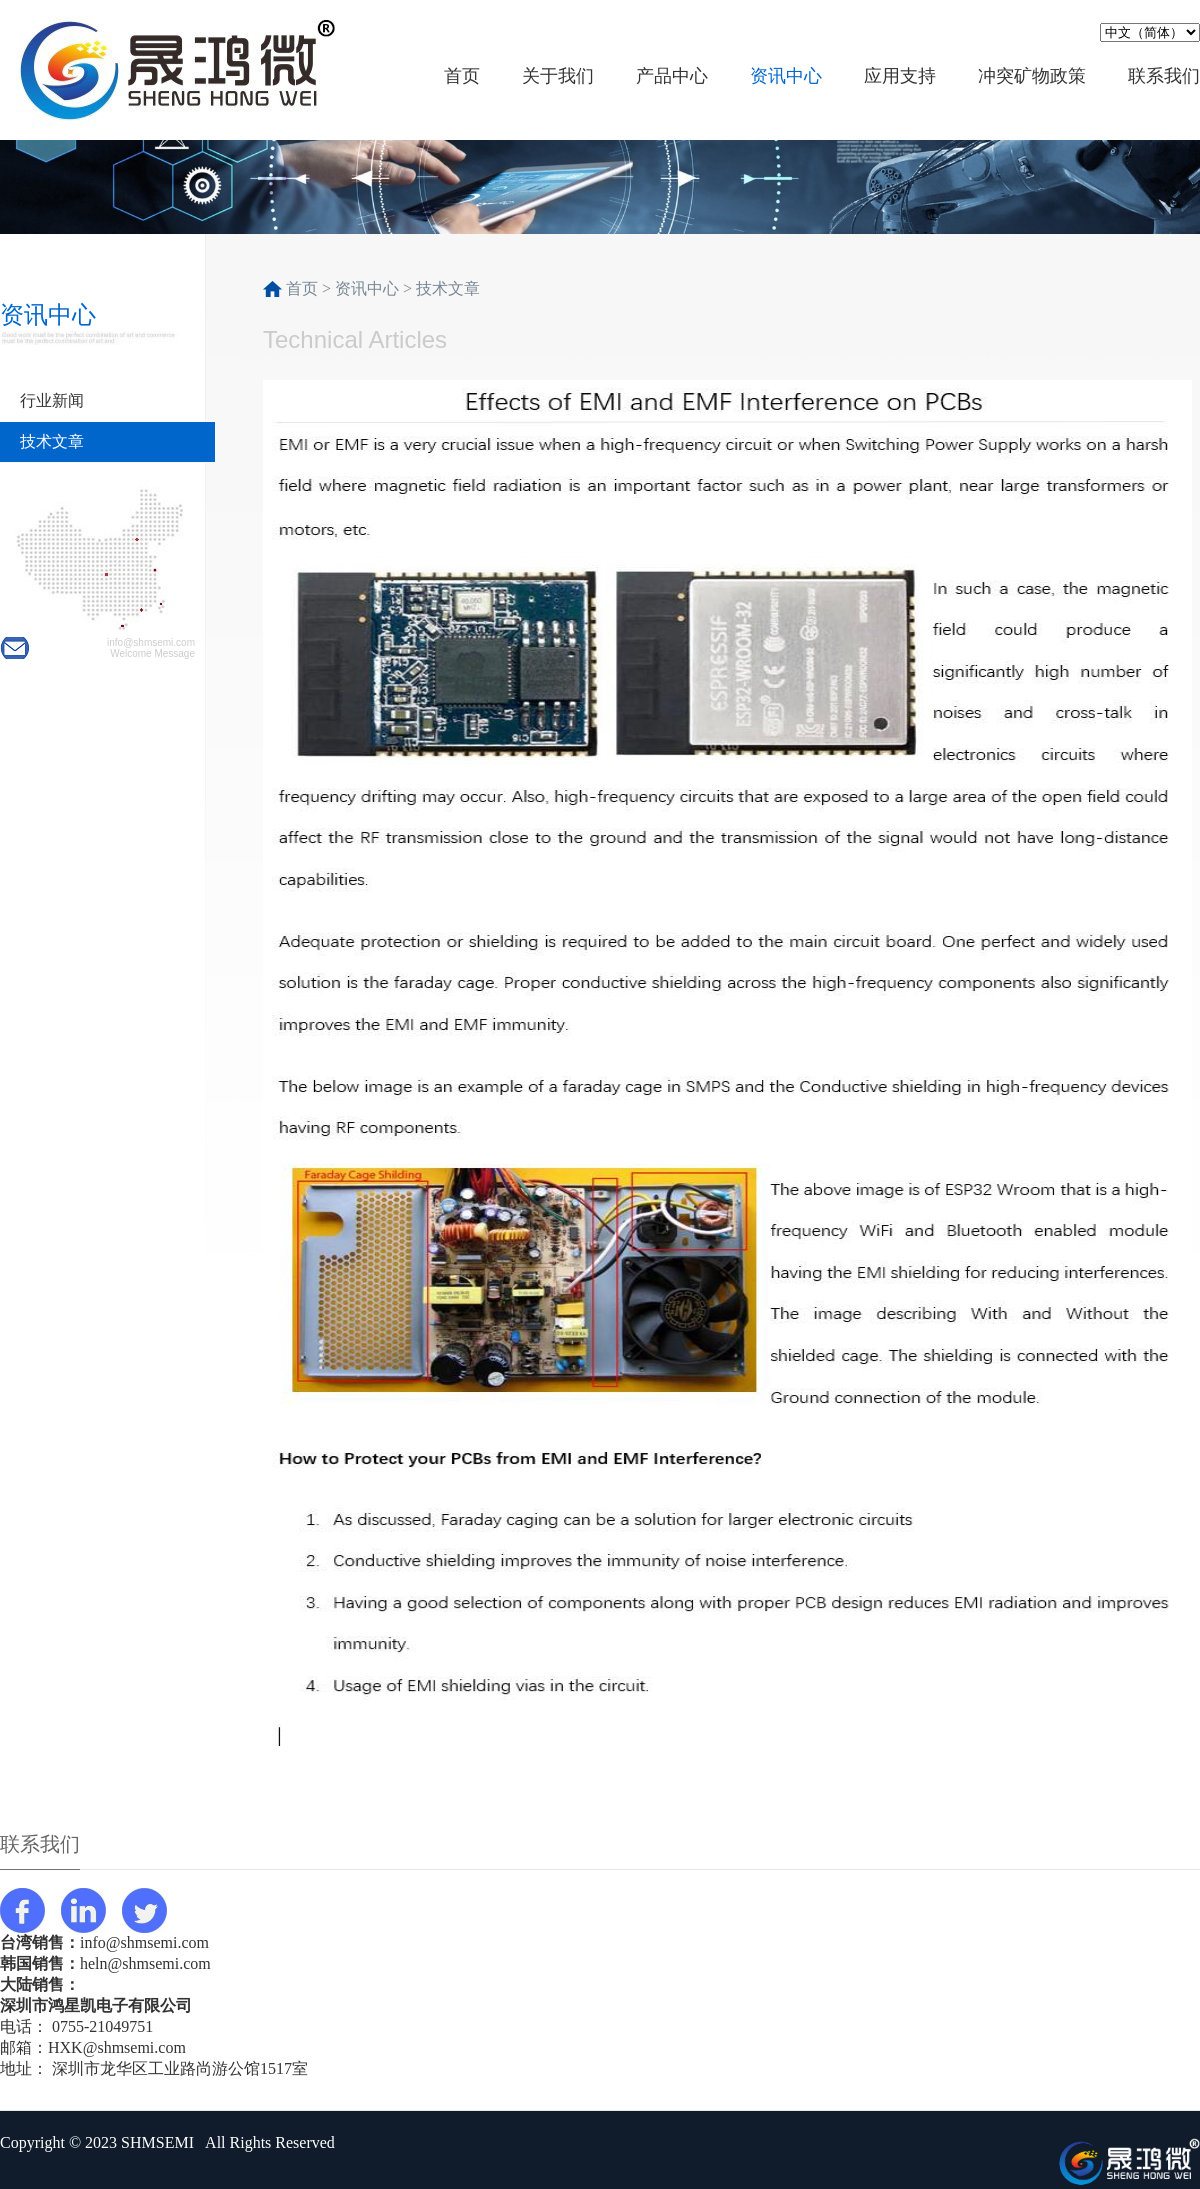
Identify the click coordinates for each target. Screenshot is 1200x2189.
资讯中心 (786, 76)
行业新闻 (52, 400)
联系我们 (1164, 76)
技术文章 (52, 441)
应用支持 (900, 76)
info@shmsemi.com (144, 1942)
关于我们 (558, 76)
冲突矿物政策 (1032, 76)
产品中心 (672, 76)
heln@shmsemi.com (145, 1963)
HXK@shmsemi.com (117, 2047)
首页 (462, 76)
